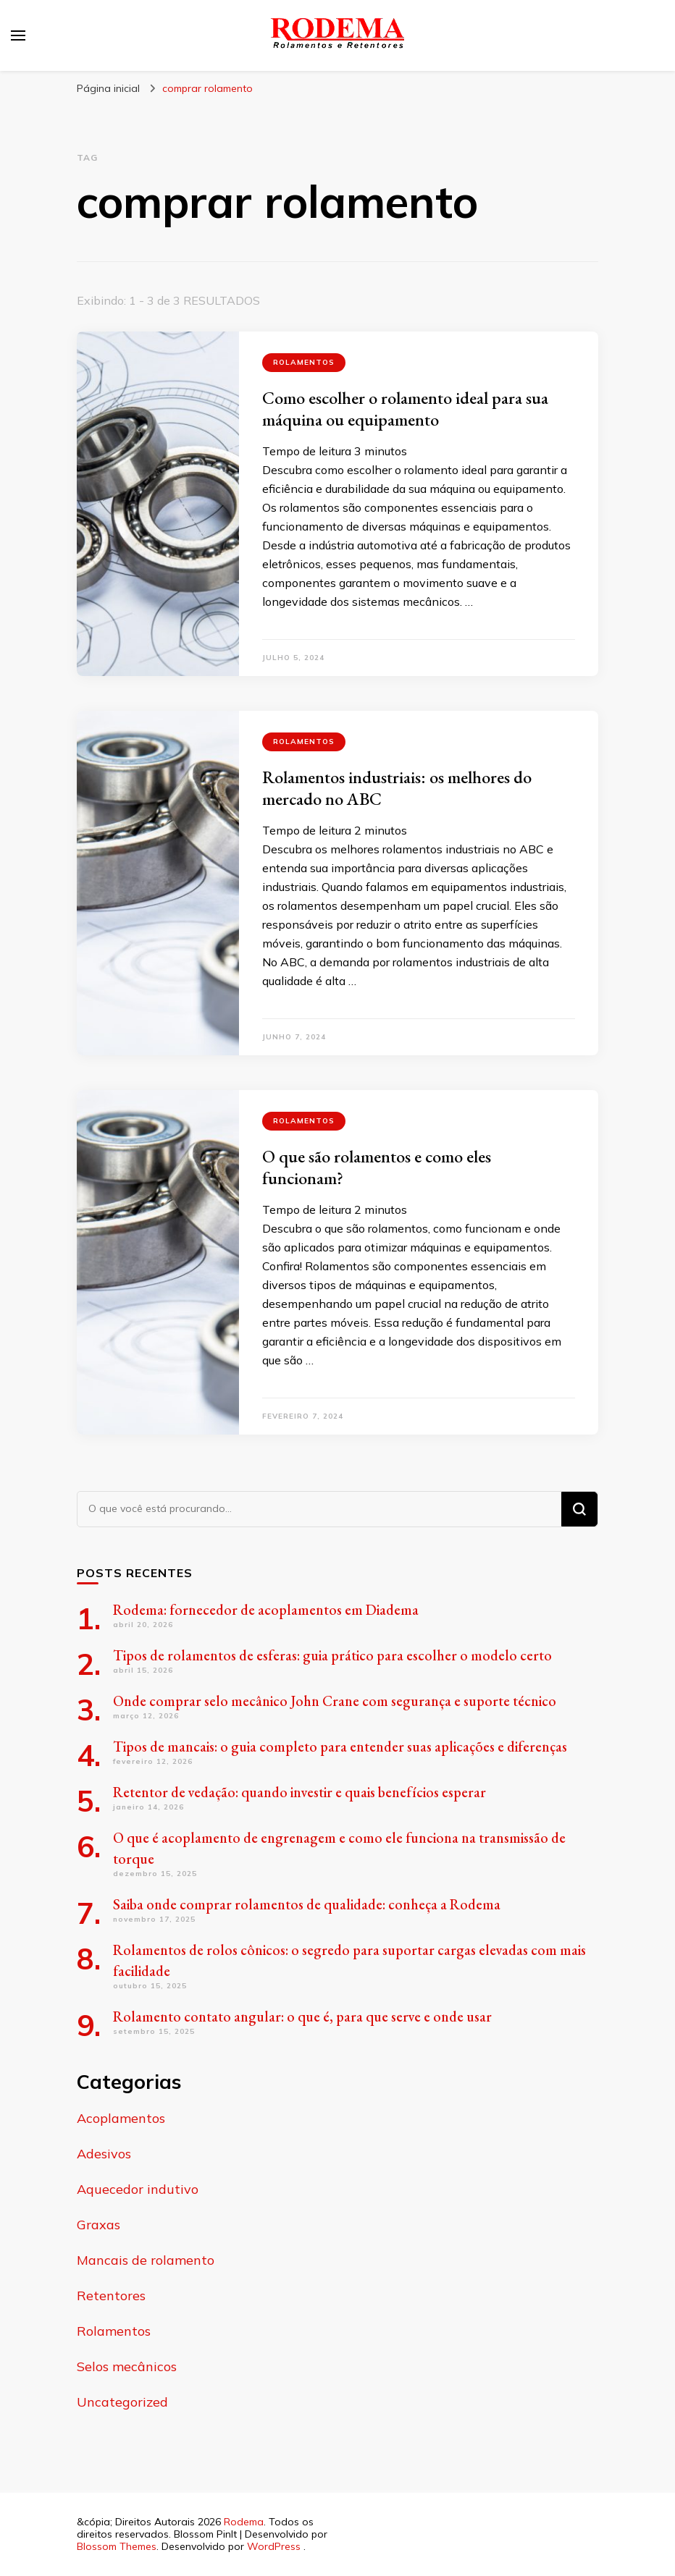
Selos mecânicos (127, 2366)
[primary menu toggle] (18, 35)
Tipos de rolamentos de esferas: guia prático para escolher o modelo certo (332, 1655)
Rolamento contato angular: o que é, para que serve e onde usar (302, 2016)
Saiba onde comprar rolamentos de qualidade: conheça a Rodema (306, 1904)
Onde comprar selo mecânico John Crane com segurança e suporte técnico (334, 1701)
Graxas (98, 2224)
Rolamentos (304, 362)
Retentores (111, 2295)
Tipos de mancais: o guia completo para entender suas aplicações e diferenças (340, 1746)
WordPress (274, 2546)
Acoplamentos (121, 2118)
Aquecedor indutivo (137, 2189)
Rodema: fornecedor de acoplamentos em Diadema (266, 1609)
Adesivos (104, 2153)
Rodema (244, 2521)
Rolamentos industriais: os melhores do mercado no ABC (397, 788)
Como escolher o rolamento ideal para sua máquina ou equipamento (405, 409)
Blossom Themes (116, 2546)
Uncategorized (122, 2402)
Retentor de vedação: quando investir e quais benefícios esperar (299, 1792)
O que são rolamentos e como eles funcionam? (376, 1167)
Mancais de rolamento (145, 2260)
